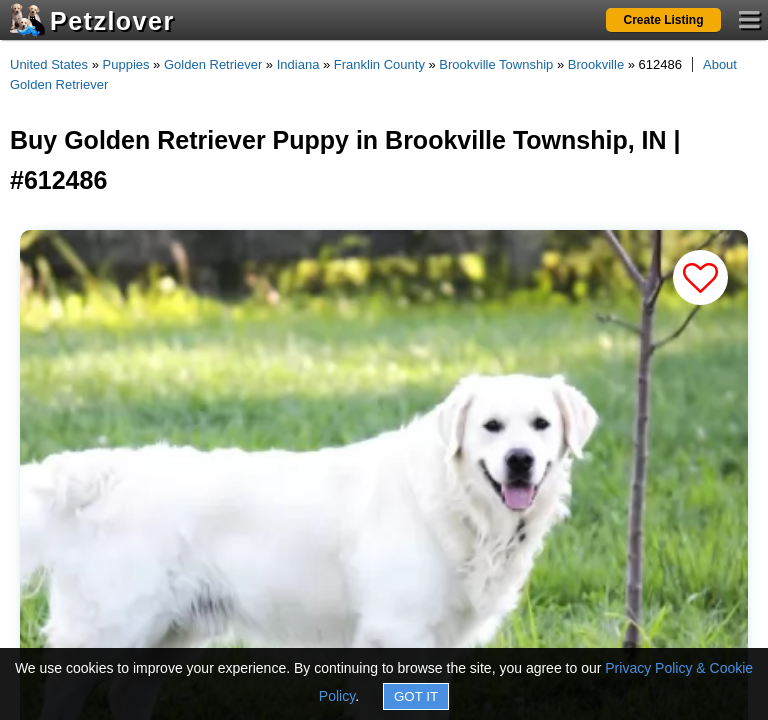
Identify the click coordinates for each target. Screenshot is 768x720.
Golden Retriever (213, 64)
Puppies (126, 64)
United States (49, 64)
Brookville (596, 64)
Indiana (298, 64)
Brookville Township (496, 64)
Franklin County (379, 64)
